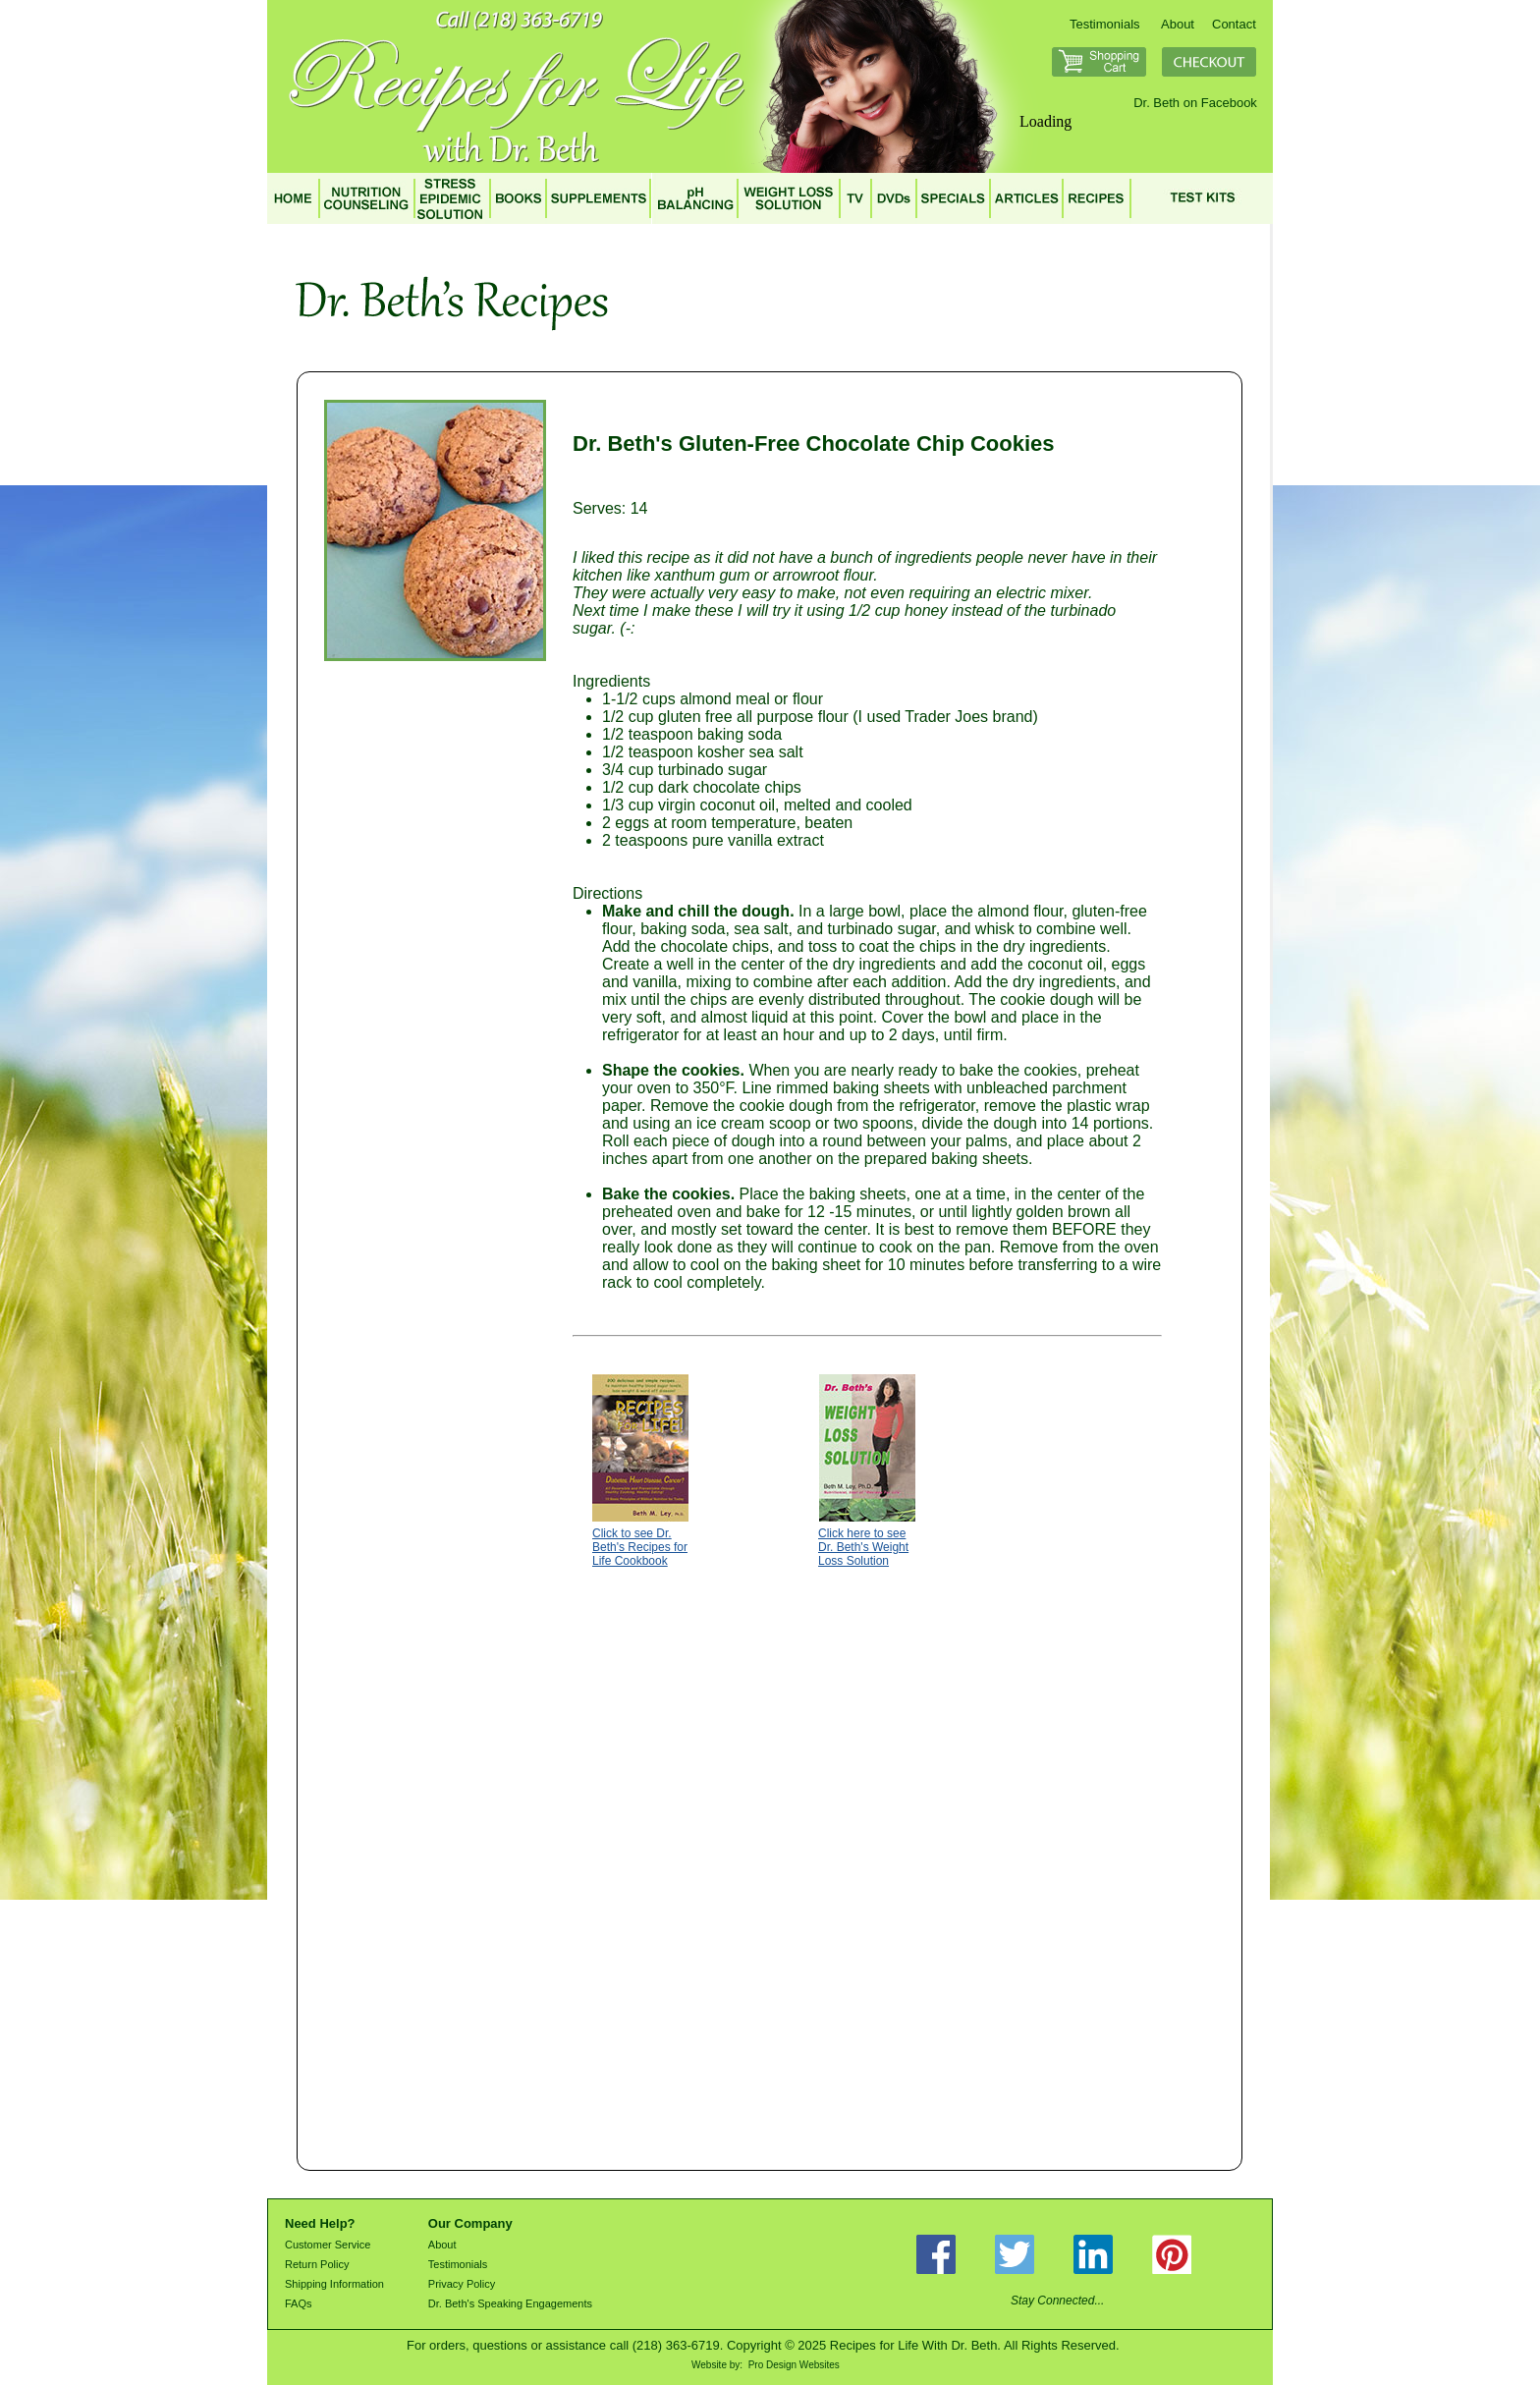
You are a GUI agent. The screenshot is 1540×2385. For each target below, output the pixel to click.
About (1177, 24)
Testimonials (1105, 24)
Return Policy (317, 2264)
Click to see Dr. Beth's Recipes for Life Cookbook (640, 1547)
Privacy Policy (461, 2284)
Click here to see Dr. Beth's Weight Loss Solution (863, 1547)
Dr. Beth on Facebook (1195, 102)
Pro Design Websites (794, 2364)
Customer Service (327, 2244)
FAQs (298, 2303)
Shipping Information (334, 2284)
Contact (1234, 24)
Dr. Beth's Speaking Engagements (510, 2303)
